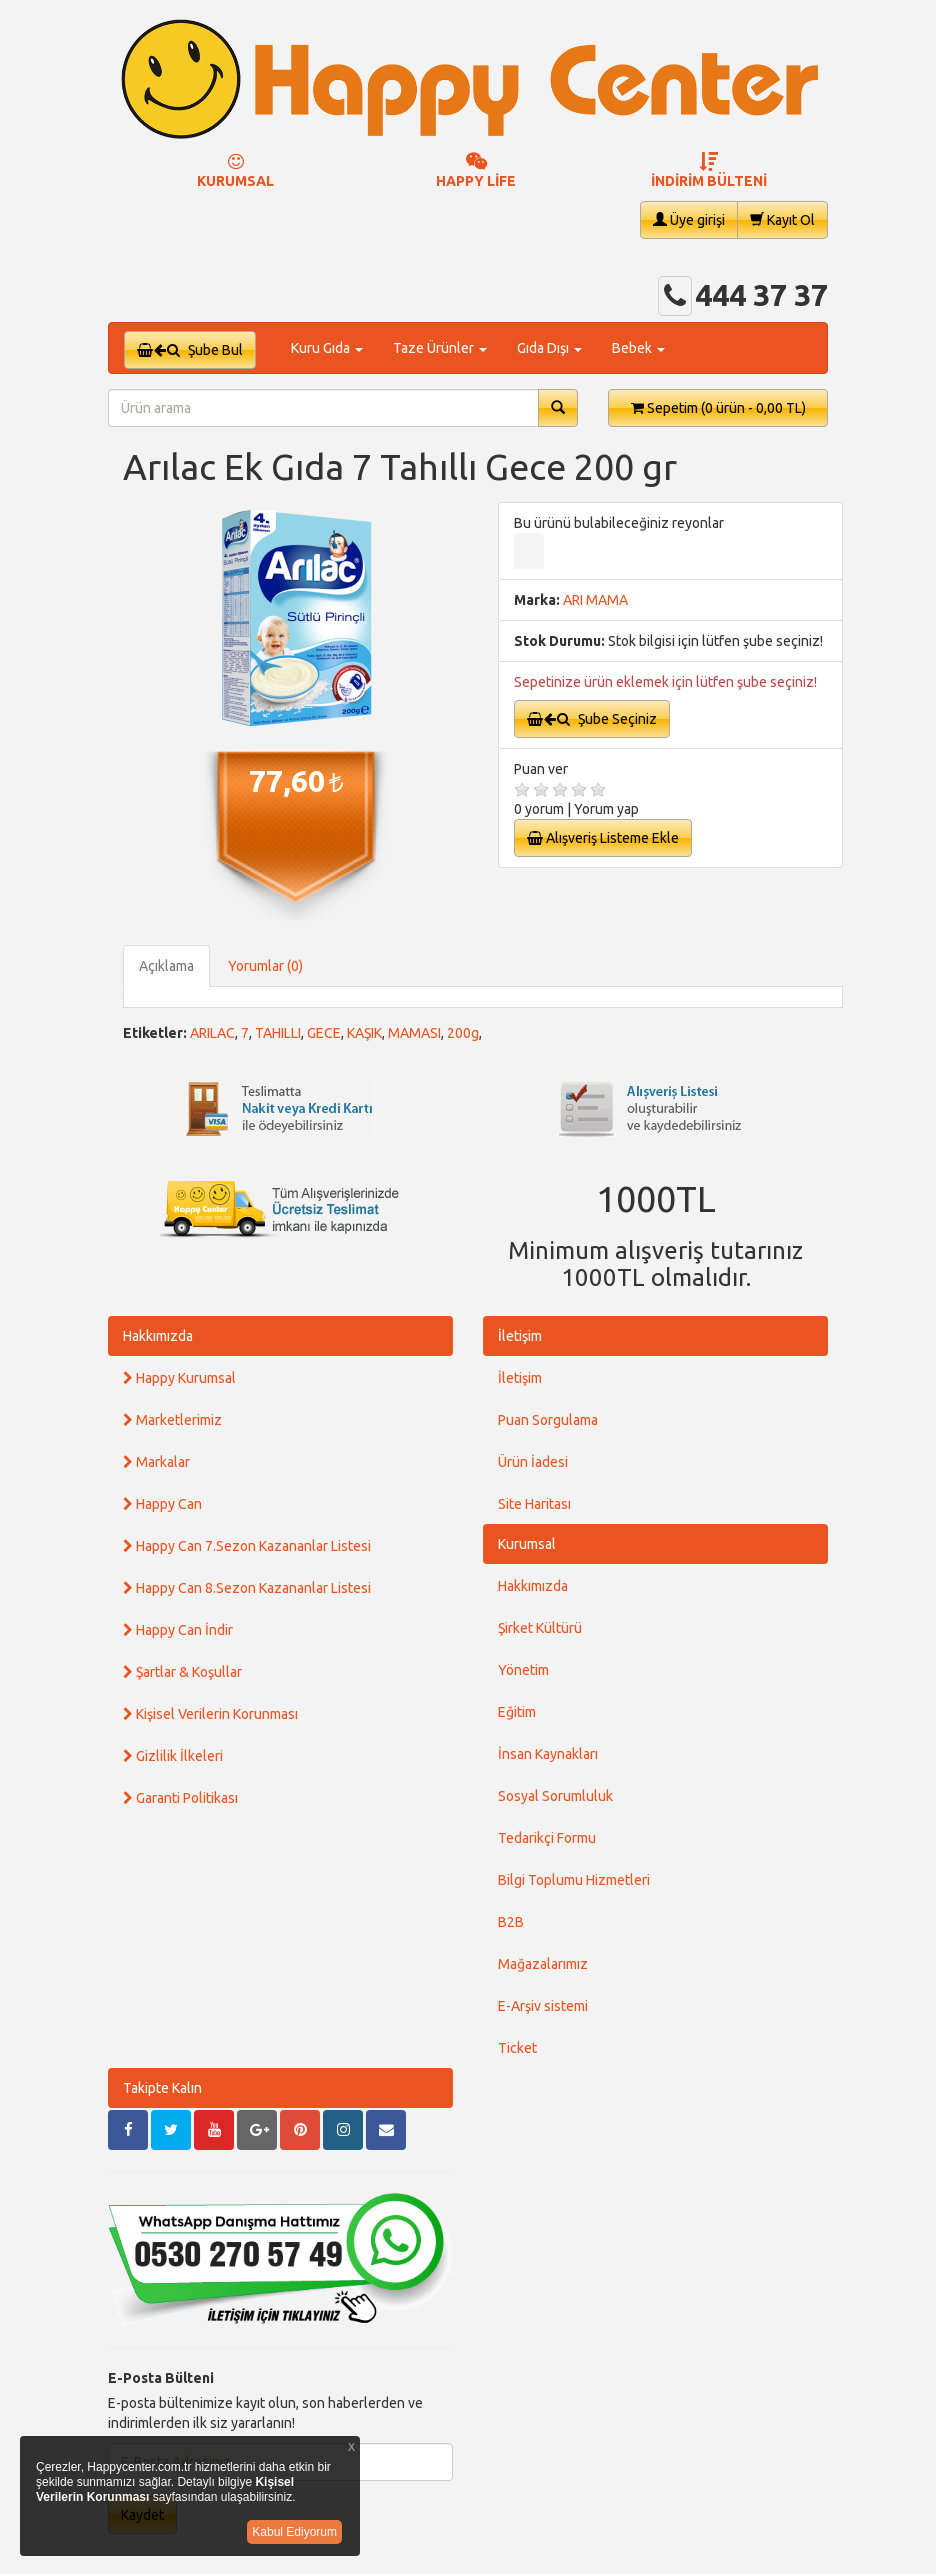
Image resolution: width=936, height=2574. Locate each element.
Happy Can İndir (178, 1630)
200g (463, 1033)
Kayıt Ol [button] (782, 219)
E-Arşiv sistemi (543, 2006)
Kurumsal (527, 1544)
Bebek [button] (638, 348)
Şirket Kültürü (540, 1628)
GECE (324, 1033)
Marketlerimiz (172, 1420)
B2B (511, 1922)
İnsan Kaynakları (548, 1754)
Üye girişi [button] (689, 219)
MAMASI (414, 1033)
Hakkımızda (158, 1336)
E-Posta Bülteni (161, 2378)
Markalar (156, 1462)
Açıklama (166, 966)
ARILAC (212, 1033)
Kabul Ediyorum (294, 2532)
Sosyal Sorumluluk (555, 1796)
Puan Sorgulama (548, 1420)
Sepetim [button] (718, 408)
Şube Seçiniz (592, 719)
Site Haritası (534, 1504)
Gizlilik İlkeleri (173, 1756)
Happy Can (162, 1504)
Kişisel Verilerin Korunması (210, 1714)
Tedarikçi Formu (547, 1838)
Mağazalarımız (543, 1964)
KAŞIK (364, 1033)
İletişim (520, 1336)
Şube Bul (190, 350)
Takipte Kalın (162, 2088)
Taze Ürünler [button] (440, 348)
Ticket (517, 2048)
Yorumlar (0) (265, 966)
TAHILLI (278, 1033)
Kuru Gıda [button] (327, 348)
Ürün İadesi (533, 1462)
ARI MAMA (595, 600)
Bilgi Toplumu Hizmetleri (574, 1880)
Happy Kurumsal (179, 1378)
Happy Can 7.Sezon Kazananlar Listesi (247, 1546)
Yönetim (523, 1670)
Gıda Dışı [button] (549, 348)
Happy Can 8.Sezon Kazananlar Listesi (247, 1588)
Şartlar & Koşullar (182, 1672)
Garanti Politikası (180, 1798)
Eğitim (517, 1712)
